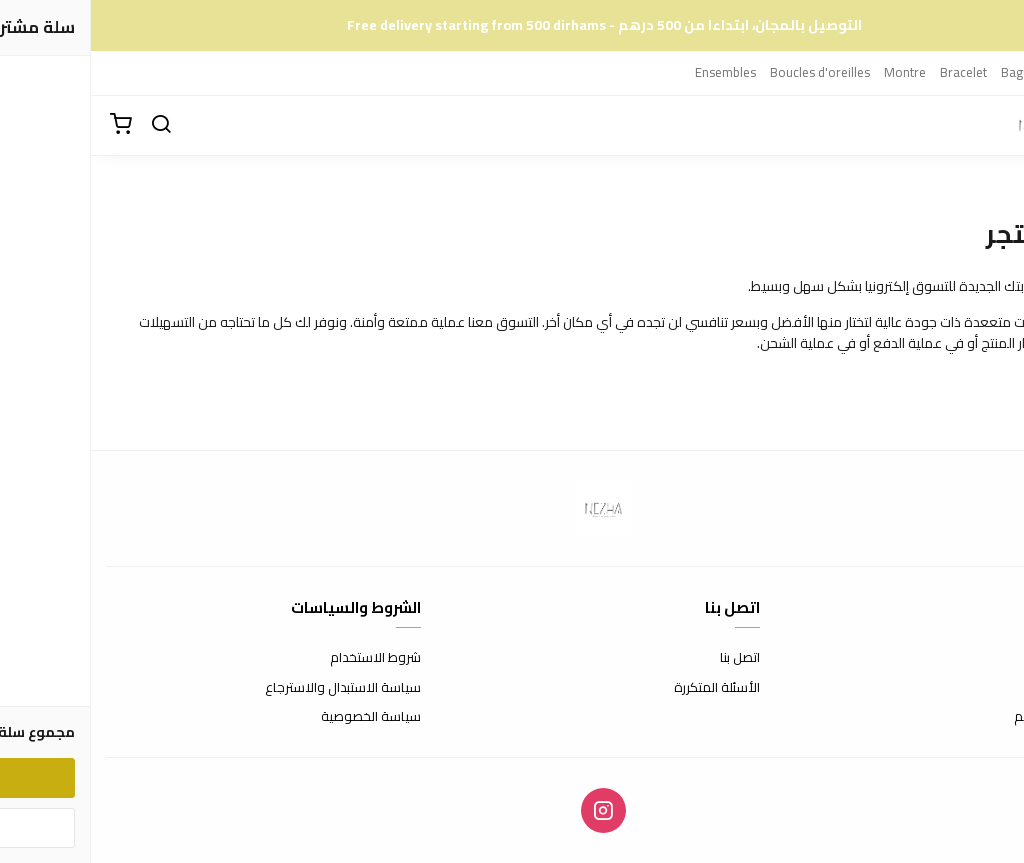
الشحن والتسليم (966, 717)
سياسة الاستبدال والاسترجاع (252, 688)
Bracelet (872, 72)
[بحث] (70, 125)
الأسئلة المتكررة (626, 688)
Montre (814, 72)
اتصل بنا (649, 658)
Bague (928, 72)
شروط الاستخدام (284, 658)
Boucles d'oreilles (729, 72)
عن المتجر (983, 658)
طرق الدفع (979, 688)
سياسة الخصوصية (280, 717)
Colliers (981, 72)
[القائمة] (994, 125)
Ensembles (634, 72)
